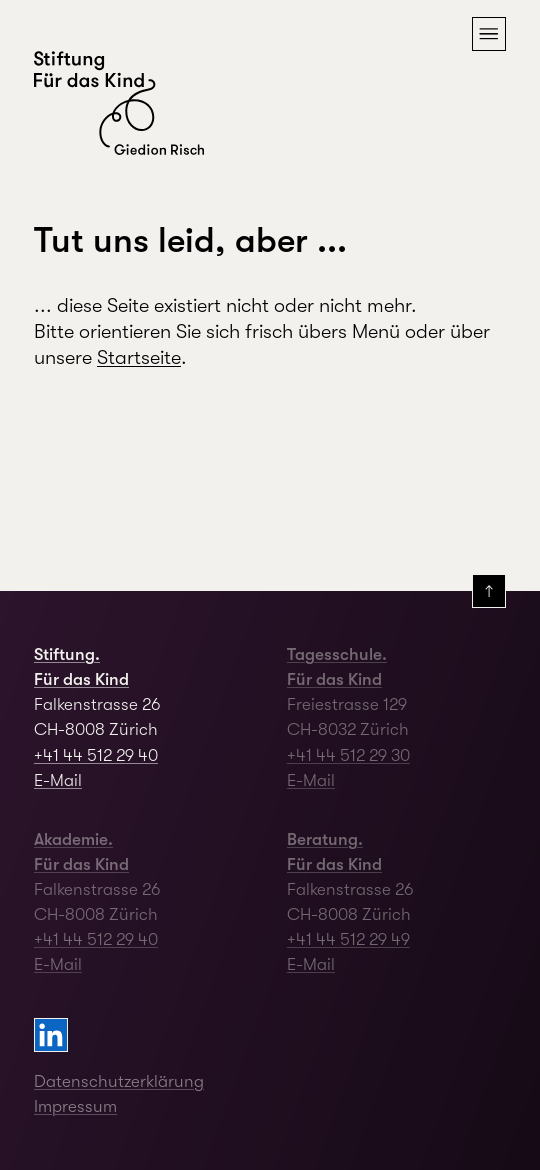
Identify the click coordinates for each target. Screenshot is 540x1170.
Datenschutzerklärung (119, 1081)
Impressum (75, 1106)
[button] (489, 34)
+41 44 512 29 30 (348, 755)
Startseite (139, 357)
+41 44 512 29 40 (96, 755)
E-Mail (58, 780)
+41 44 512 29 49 (348, 939)
